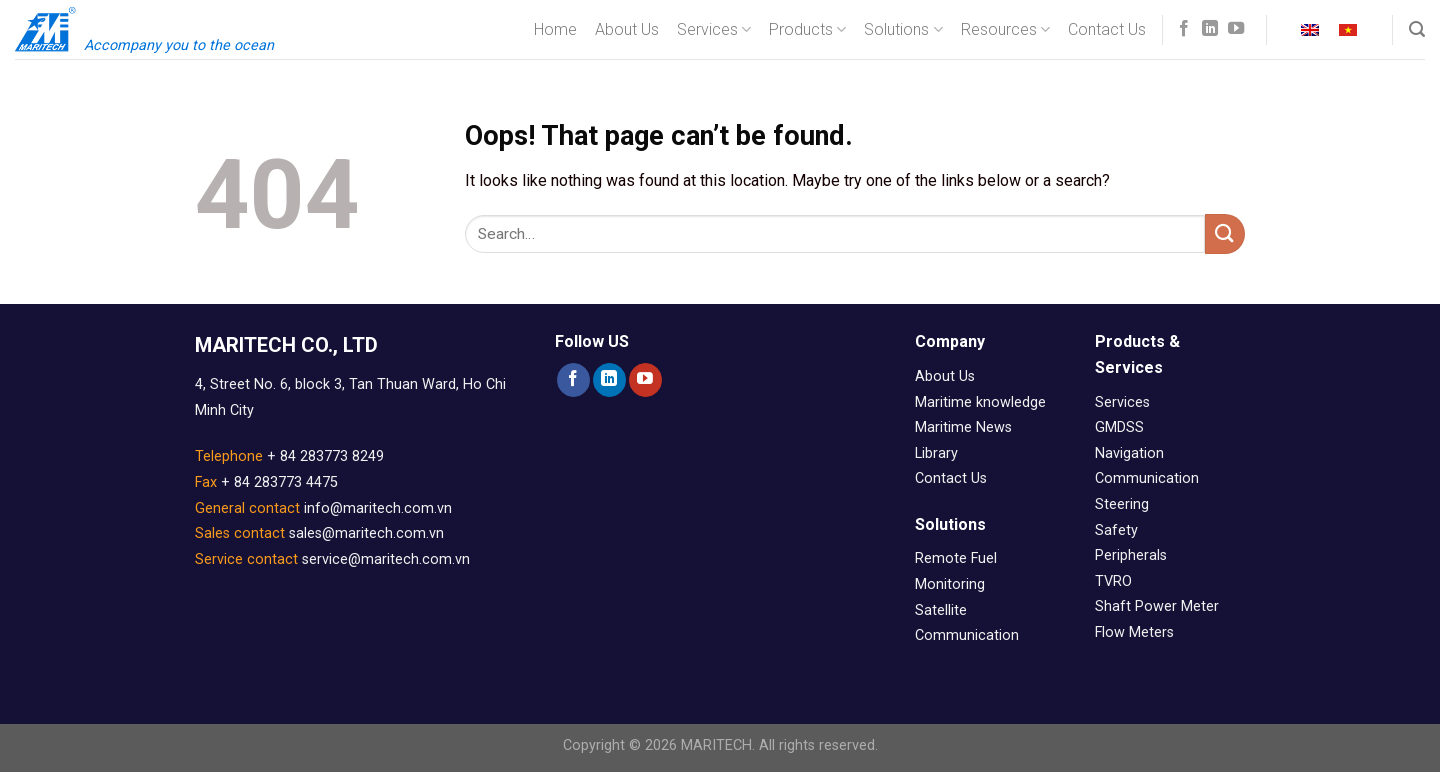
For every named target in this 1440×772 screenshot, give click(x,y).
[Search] (1417, 29)
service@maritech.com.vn (386, 559)
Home (555, 29)
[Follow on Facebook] (1184, 29)
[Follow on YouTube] (1236, 29)
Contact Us (1107, 29)
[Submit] (1225, 233)
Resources (1005, 30)
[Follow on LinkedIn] (1210, 29)
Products (807, 30)
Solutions (903, 30)
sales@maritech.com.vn (366, 533)
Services (714, 30)
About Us (627, 29)
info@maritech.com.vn (378, 508)
